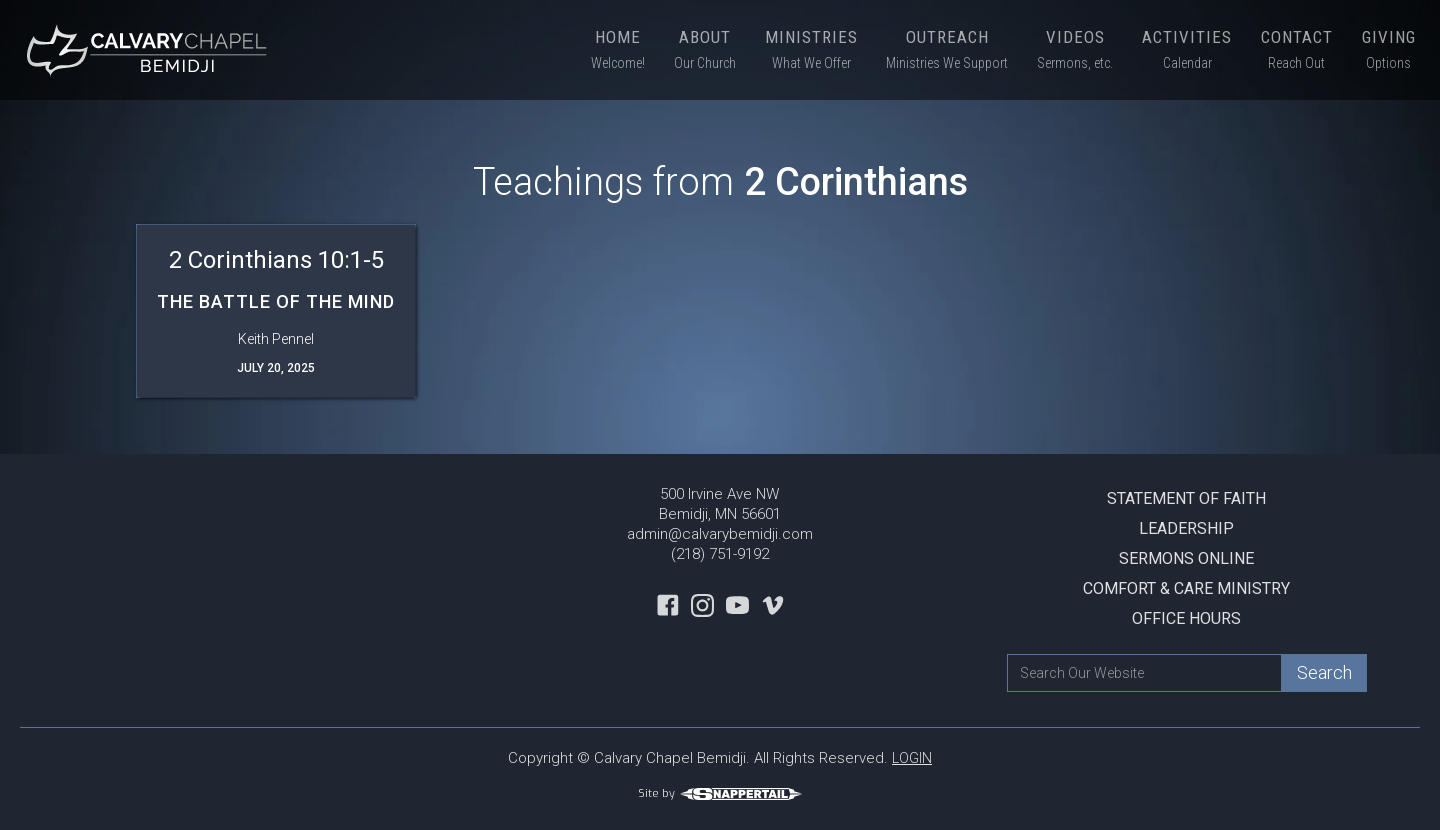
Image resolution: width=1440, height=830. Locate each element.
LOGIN (912, 758)
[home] (150, 50)
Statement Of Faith (1186, 498)
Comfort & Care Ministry (1186, 588)
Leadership (1186, 528)
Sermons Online (1186, 558)
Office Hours (1186, 618)
